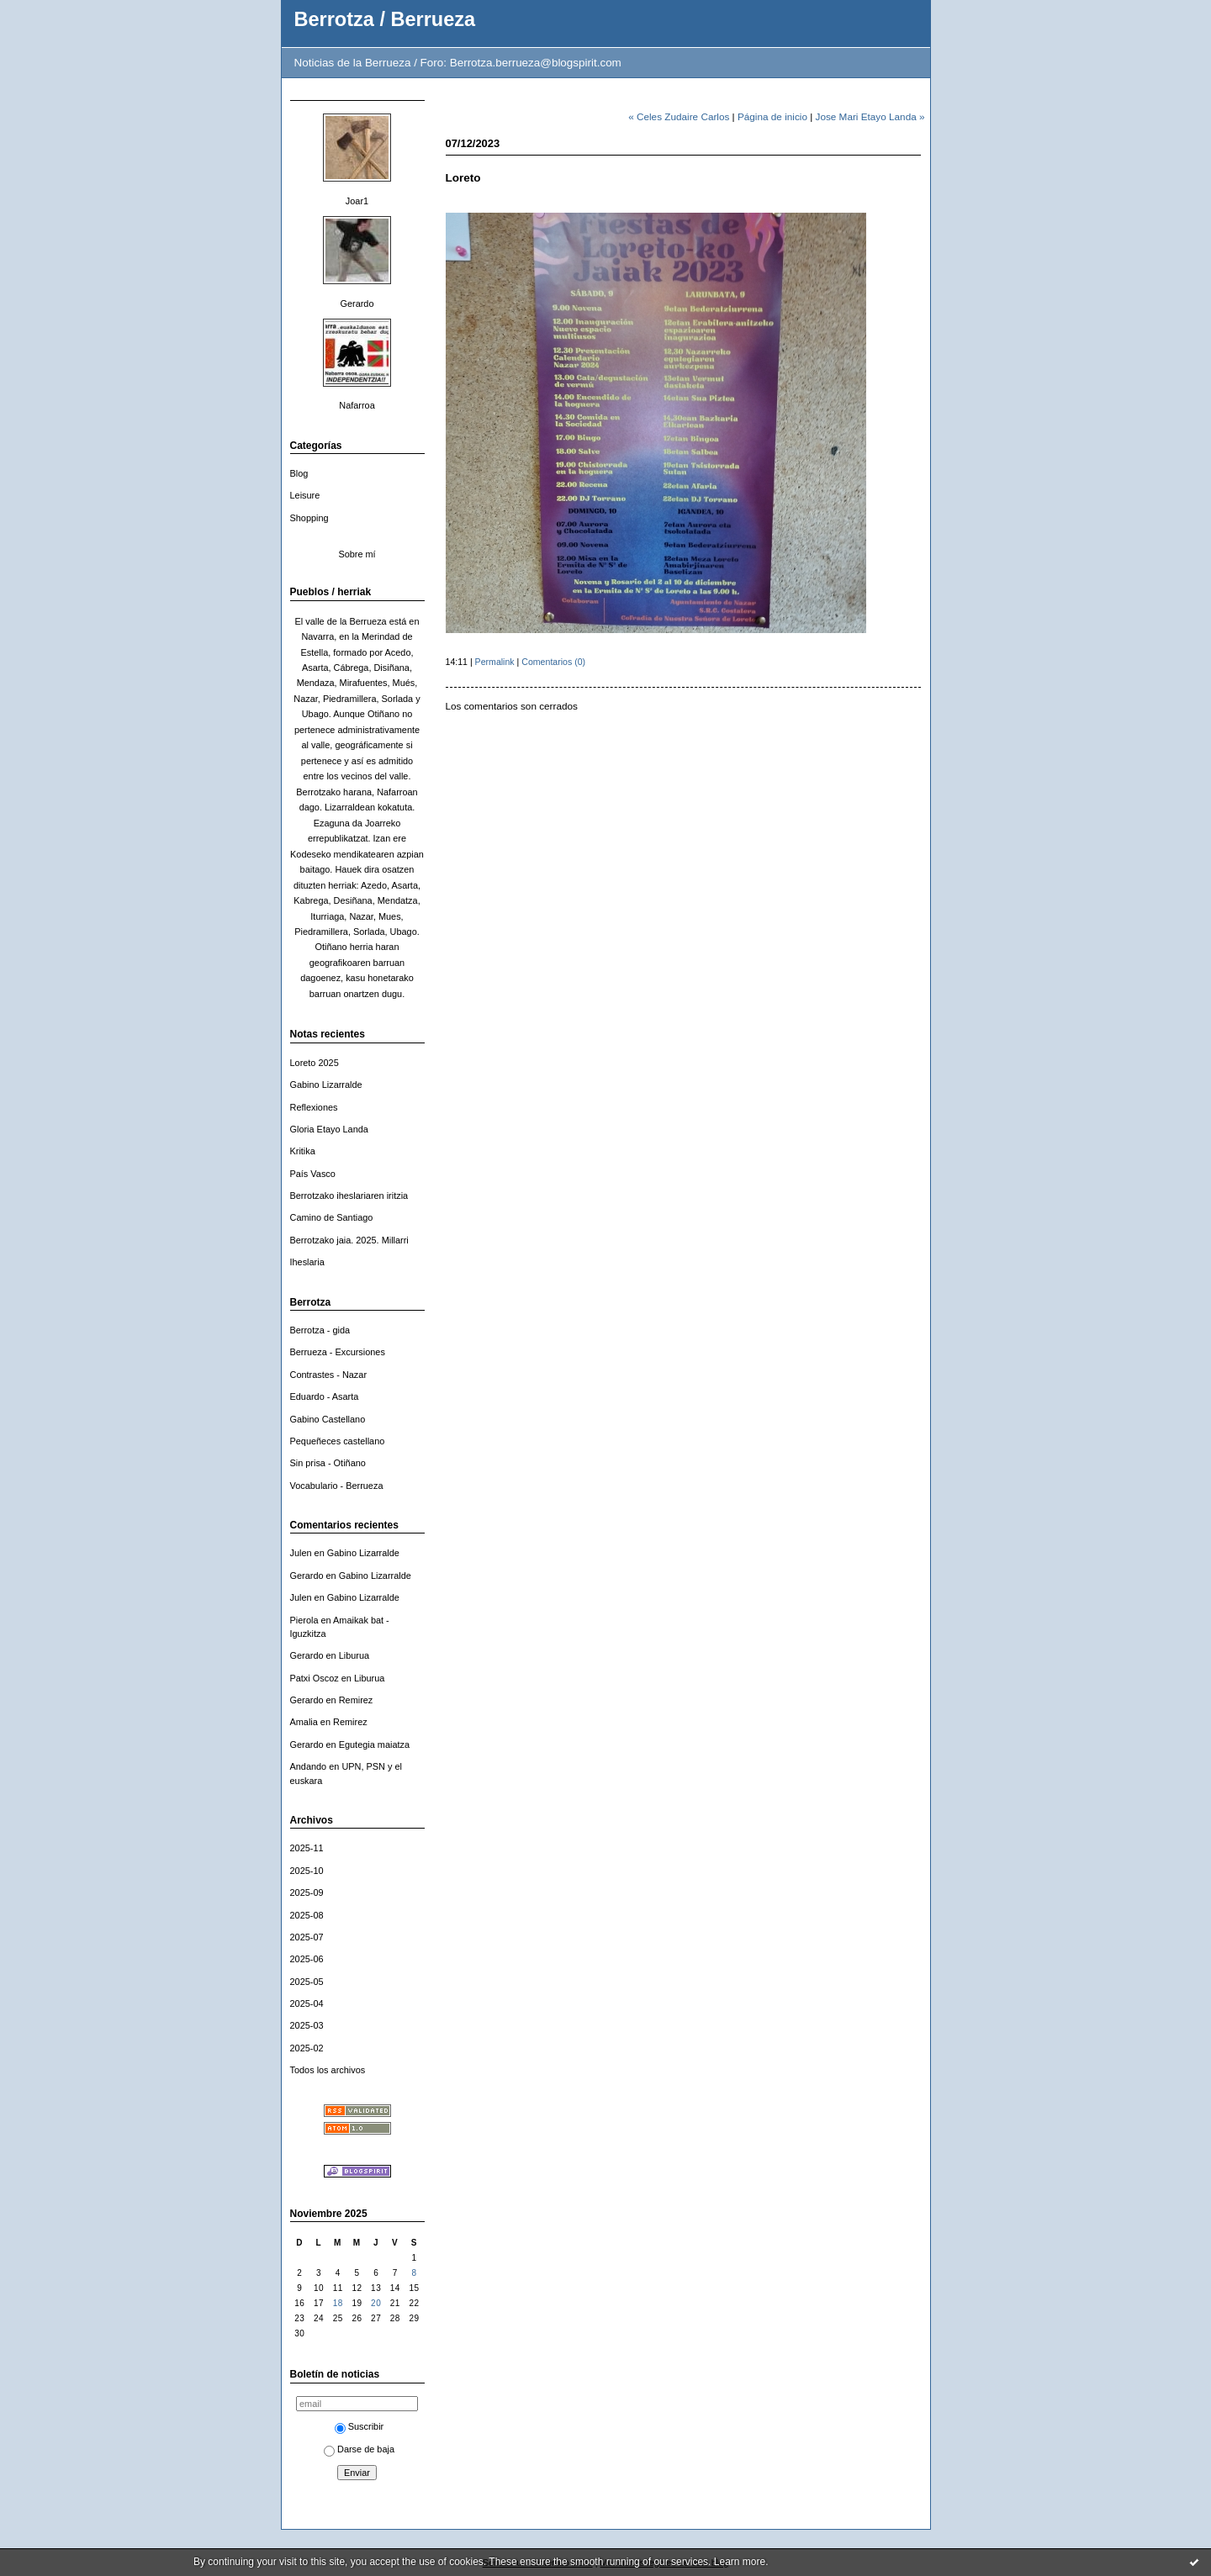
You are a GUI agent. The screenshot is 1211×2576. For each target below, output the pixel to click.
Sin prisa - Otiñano (328, 1463)
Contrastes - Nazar (329, 1375)
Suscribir (359, 2426)
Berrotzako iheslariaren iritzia (349, 1195)
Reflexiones (314, 1107)
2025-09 (307, 1892)
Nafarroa (356, 405)
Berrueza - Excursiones (337, 1352)
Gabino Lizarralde (326, 1084)
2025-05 (307, 1982)
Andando (308, 1766)
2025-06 (307, 1959)
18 (338, 2303)
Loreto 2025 (314, 1063)
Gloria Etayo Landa (329, 1129)
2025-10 (307, 1871)
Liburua (354, 1655)
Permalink (495, 662)
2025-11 (307, 1848)
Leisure (305, 495)
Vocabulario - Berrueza (336, 1486)
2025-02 (307, 2048)
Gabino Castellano (328, 1419)
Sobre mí (356, 554)
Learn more (739, 2562)
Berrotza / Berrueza (385, 19)
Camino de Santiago (331, 1217)
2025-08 (307, 1915)
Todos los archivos (328, 2070)
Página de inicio (772, 116)
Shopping (309, 518)
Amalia (304, 1722)
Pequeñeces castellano (337, 1441)
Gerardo (356, 303)
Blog (299, 473)
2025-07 (307, 1937)
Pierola (304, 1620)
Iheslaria (307, 1262)
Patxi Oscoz (314, 1678)
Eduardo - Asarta (324, 1396)
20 (376, 2303)
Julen (301, 1553)
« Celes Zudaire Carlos (678, 116)
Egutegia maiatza (374, 1744)
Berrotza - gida (320, 1330)
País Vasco (313, 1174)
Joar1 (357, 201)
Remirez (356, 1700)
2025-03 (307, 2025)
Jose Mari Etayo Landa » (870, 116)
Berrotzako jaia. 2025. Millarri (349, 1240)
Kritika (302, 1151)
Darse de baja (359, 2449)
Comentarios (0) (553, 662)
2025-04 (307, 2003)
